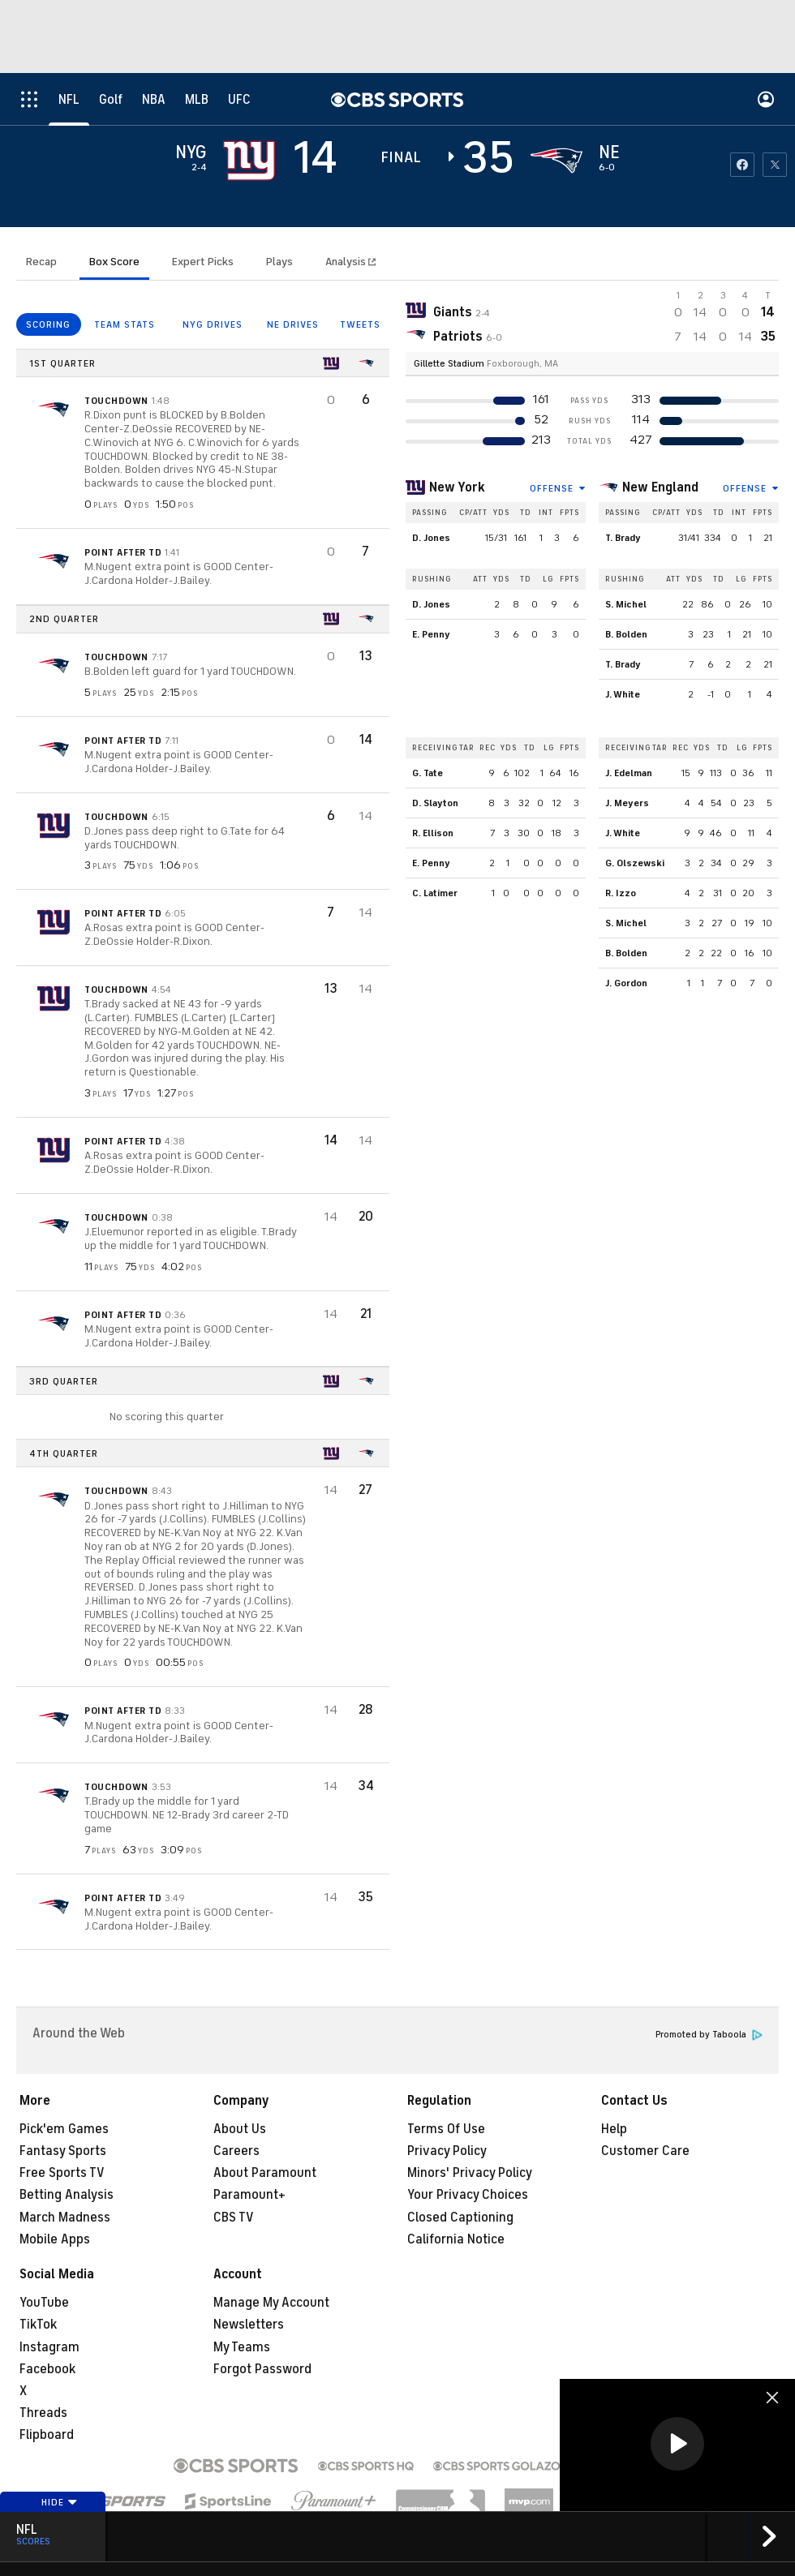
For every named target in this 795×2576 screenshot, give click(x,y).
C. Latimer (435, 893)
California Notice (456, 2239)
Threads (43, 2413)
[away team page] (249, 160)
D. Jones (431, 537)
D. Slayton (435, 803)
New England (660, 487)
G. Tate (427, 773)
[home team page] (556, 160)
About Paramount (264, 2173)
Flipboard (46, 2435)
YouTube (44, 2303)
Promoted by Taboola (709, 2034)
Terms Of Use (446, 2129)
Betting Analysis (66, 2195)
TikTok (38, 2324)
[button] (677, 2444)
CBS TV (233, 2217)
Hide (59, 2502)
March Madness (64, 2217)
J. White (622, 694)
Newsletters (248, 2324)
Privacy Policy (447, 2151)
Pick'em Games (64, 2129)
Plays (279, 261)
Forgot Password (262, 2369)
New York (457, 487)
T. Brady (623, 537)
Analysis (346, 261)
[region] (677, 2445)
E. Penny (431, 634)
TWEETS (360, 324)
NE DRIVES (293, 324)
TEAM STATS (124, 324)
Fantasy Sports (62, 2151)
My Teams (241, 2347)
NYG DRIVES (213, 324)
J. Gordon (626, 983)
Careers (236, 2151)
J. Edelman (628, 773)
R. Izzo (620, 893)
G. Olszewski (634, 863)
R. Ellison (432, 833)
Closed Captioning (460, 2217)
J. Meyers (627, 803)
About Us (239, 2129)
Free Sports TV (62, 2173)
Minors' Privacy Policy (469, 2173)
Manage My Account (271, 2303)
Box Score (114, 261)
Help (614, 2129)
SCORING (48, 324)
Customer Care (645, 2151)
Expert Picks (203, 261)
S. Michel (626, 604)
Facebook (47, 2369)
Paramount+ (249, 2195)
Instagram (49, 2347)
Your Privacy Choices (467, 2195)
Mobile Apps (54, 2239)
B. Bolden (626, 634)
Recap (41, 261)
